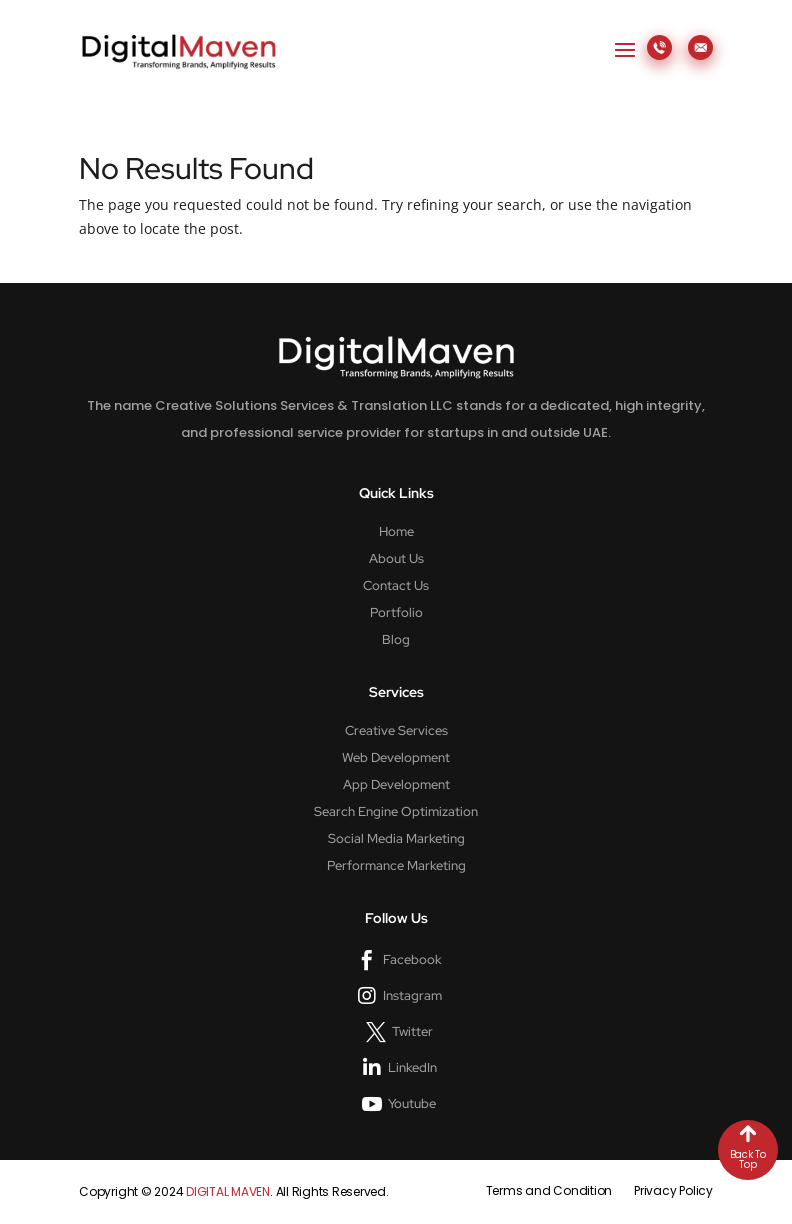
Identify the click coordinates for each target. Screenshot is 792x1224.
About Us (396, 559)
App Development (396, 785)
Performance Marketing (396, 866)
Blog (396, 640)
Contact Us (396, 586)
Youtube (412, 1103)
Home (396, 532)
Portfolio (396, 613)
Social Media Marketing (396, 839)
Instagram (412, 995)
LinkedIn (412, 1067)
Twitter (412, 1031)
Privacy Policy (673, 1190)
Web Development (396, 758)
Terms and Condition (549, 1190)
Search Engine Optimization (396, 812)
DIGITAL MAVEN (228, 1191)
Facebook (412, 959)
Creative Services (396, 731)
